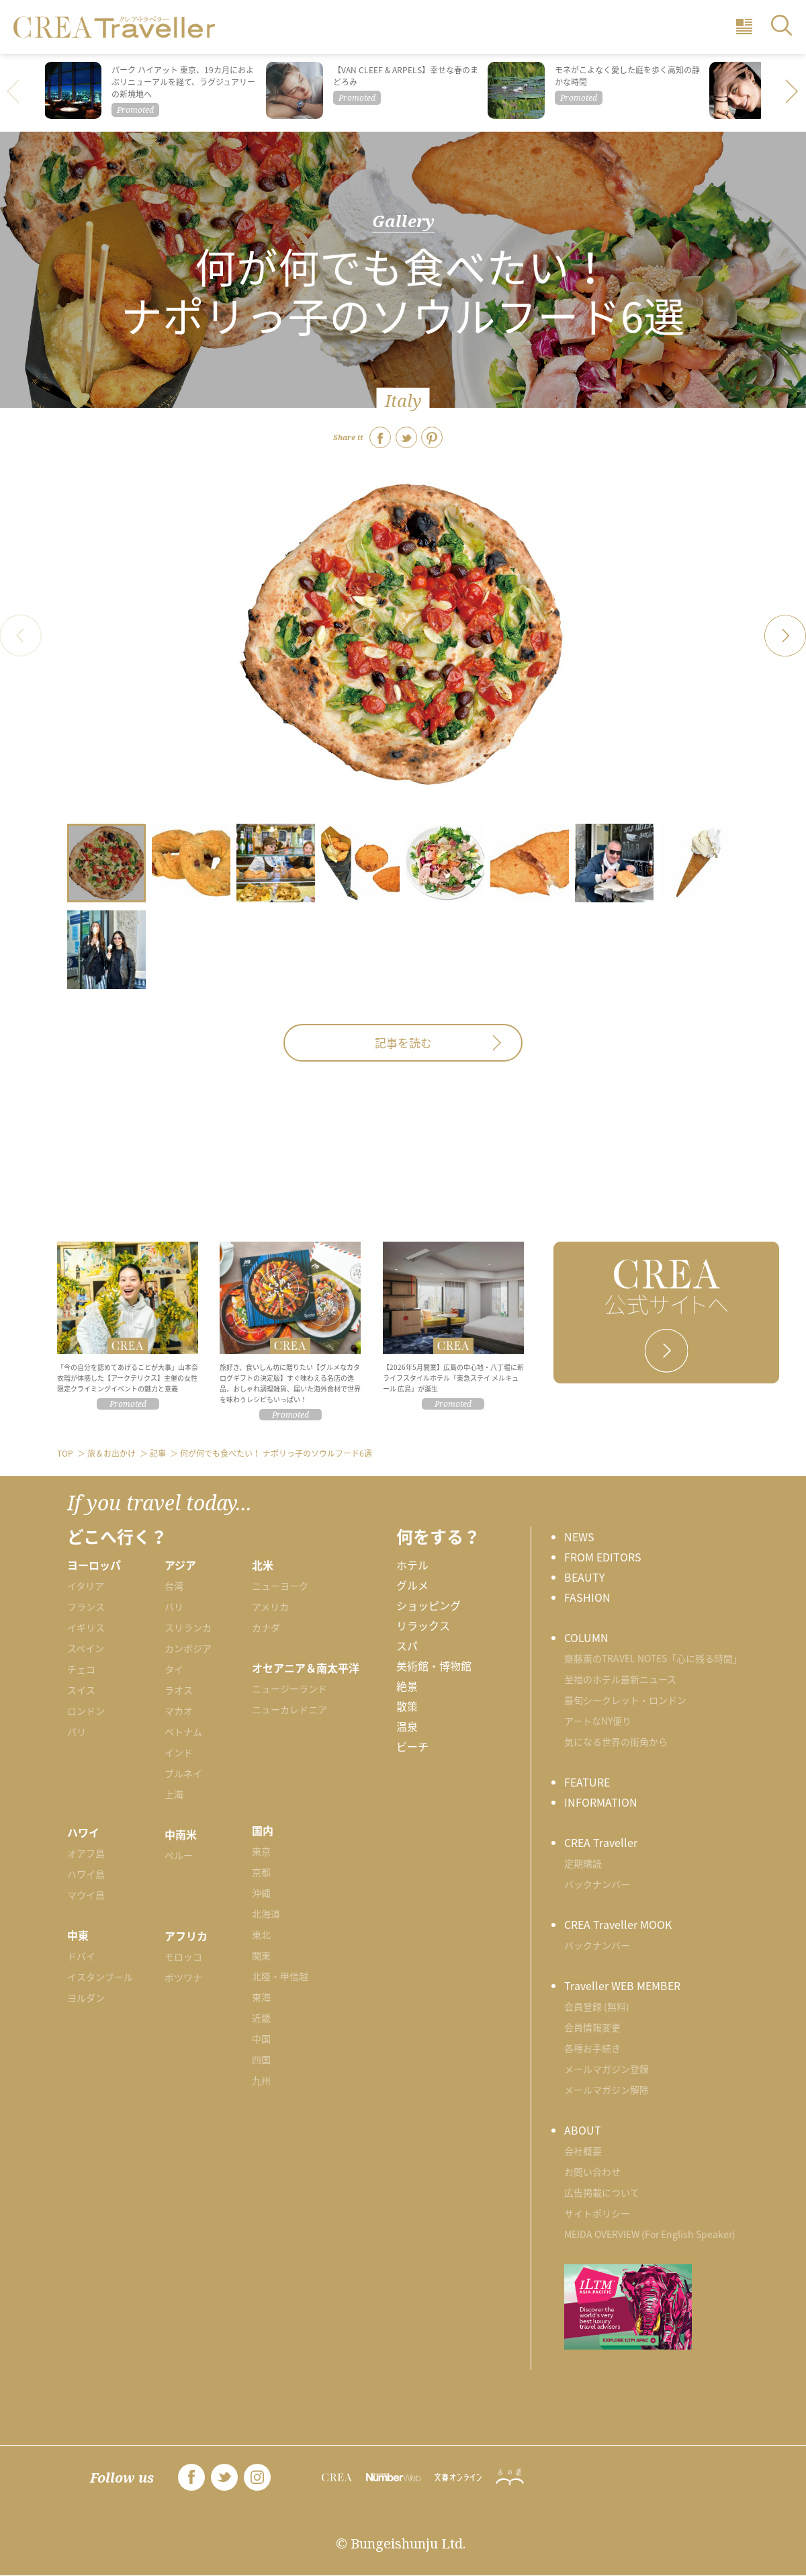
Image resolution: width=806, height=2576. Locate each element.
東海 (261, 1997)
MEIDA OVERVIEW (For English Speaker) (649, 2234)
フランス (86, 1606)
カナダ (266, 1627)
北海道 (266, 1913)
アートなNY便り (597, 1720)
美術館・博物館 (434, 1666)
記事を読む (403, 1043)
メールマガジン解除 (606, 2089)
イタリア (85, 1585)
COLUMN (586, 1637)
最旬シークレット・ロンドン (625, 1700)
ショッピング (428, 1605)
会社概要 (583, 2150)
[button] (792, 92)
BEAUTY (584, 1577)
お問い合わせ (592, 2171)
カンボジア (188, 1648)
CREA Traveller (600, 1842)
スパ (407, 1645)
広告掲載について (601, 2192)
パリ (76, 1731)
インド (179, 1752)
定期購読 (583, 1863)
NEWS (579, 1537)
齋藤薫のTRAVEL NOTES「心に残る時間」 (653, 1658)
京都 (261, 1872)
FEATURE (587, 1782)
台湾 (174, 1585)
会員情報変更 (592, 2027)
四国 (261, 2059)
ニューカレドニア (289, 1709)
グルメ (412, 1585)
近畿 (261, 2017)
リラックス (423, 1625)
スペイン (85, 1648)
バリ (174, 1606)
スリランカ (188, 1627)
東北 (261, 1934)
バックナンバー (597, 1884)
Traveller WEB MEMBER (622, 1985)
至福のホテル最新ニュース (620, 1679)
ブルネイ (183, 1773)
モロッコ (183, 1956)
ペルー (179, 1855)
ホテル (412, 1565)
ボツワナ (183, 1977)
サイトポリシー (597, 2213)
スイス (81, 1690)
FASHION (587, 1597)
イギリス (86, 1627)
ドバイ (81, 1956)
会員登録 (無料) (596, 2006)
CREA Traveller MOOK (618, 1924)
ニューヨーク (280, 1585)
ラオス (179, 1690)
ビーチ (412, 1746)
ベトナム (183, 1731)
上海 (174, 1794)
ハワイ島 (86, 1874)
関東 (261, 1955)
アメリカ (270, 1606)
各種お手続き (592, 2048)
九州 (261, 2080)
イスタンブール (100, 1976)
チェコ (81, 1669)
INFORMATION (600, 1802)
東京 (261, 1851)
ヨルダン (86, 1997)
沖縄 (261, 1892)
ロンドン (86, 1710)
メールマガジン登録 (606, 2068)
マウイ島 (86, 1894)
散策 (407, 1706)
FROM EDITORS (602, 1557)
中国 (261, 2038)
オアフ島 (86, 1853)
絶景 (407, 1686)
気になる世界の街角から (616, 1741)
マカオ (179, 1710)
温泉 (407, 1726)
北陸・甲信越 (280, 1976)
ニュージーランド (289, 1688)
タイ (174, 1669)
